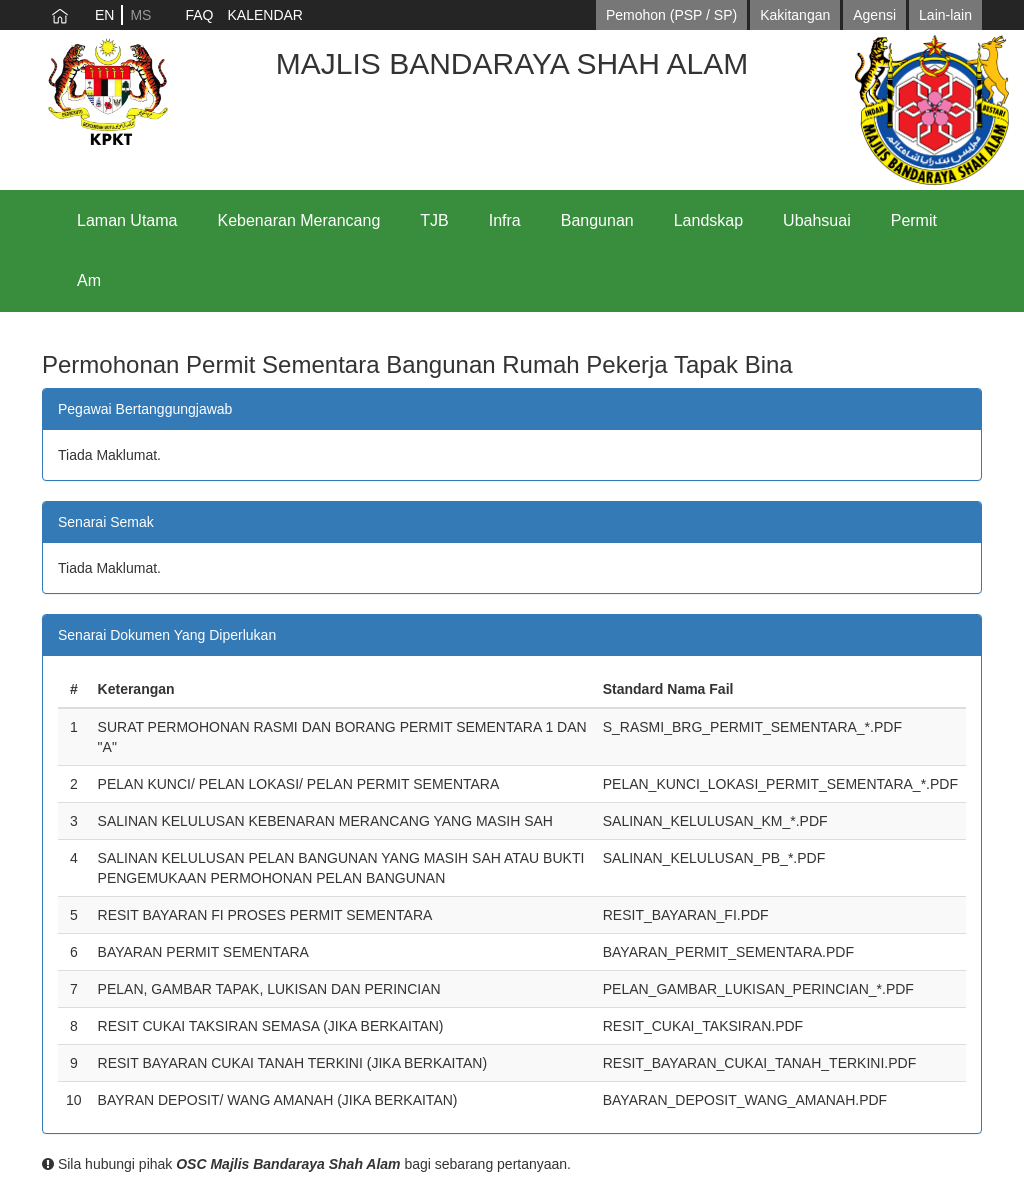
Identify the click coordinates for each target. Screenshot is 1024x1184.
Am (89, 280)
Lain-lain (945, 15)
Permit (914, 220)
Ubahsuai (817, 220)
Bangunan (597, 220)
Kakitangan (795, 15)
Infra (505, 220)
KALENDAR (264, 15)
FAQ (199, 15)
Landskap (708, 220)
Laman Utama (127, 220)
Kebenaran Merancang (299, 220)
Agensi (874, 15)
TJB (434, 220)
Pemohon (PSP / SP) (671, 15)
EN (104, 15)
